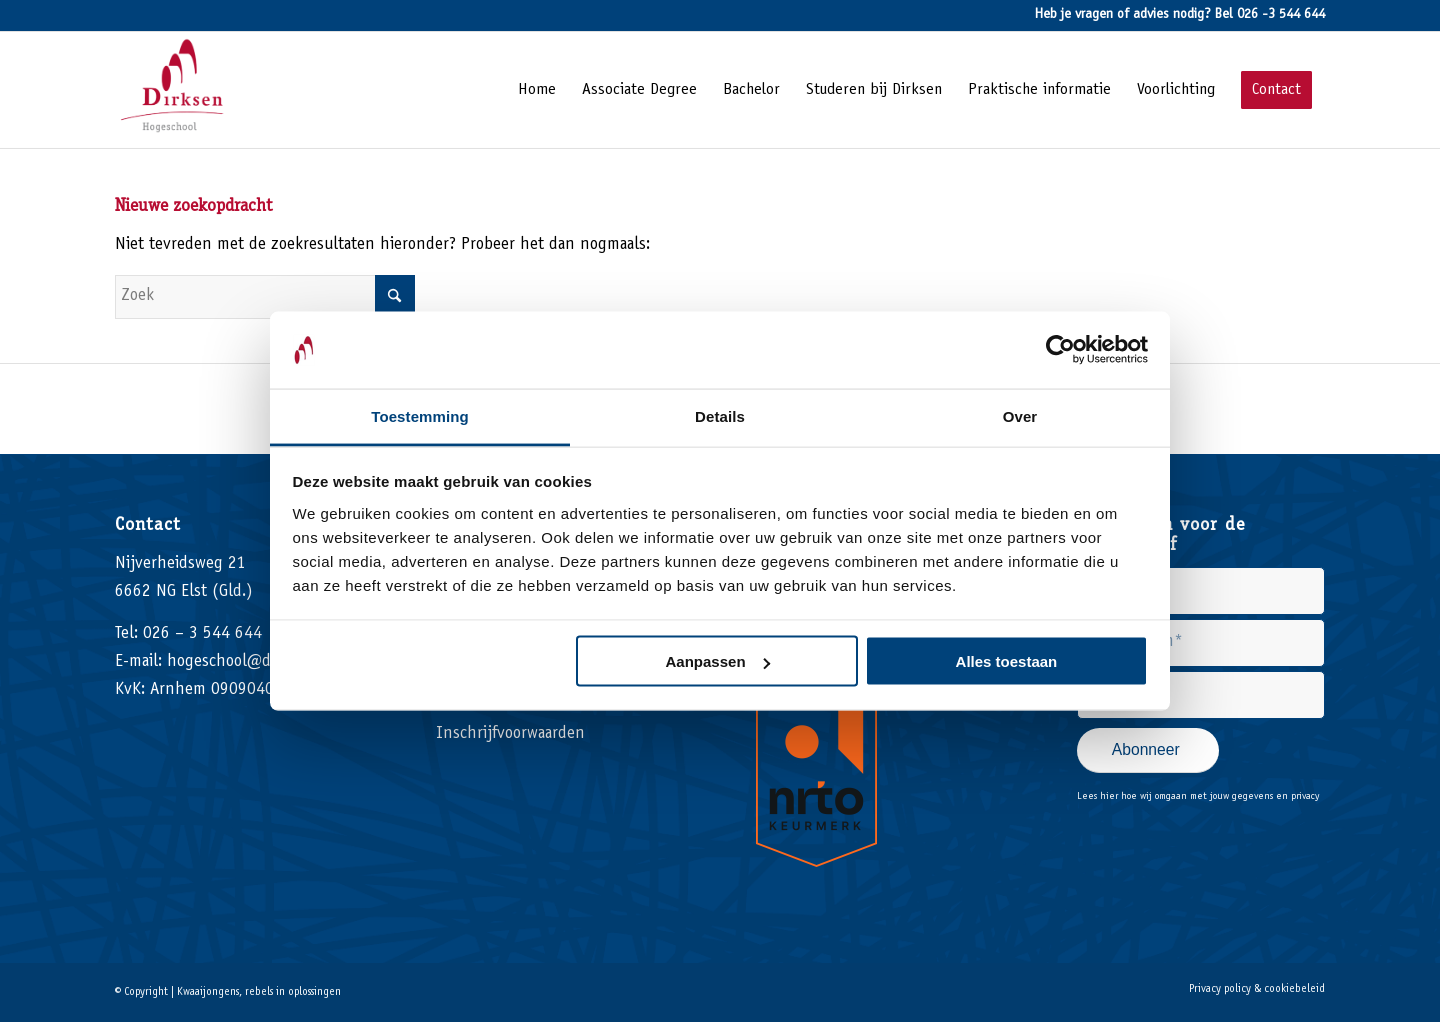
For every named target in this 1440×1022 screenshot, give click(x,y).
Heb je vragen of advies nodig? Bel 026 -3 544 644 (1180, 15)
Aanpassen (718, 661)
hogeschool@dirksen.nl (250, 662)
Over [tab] (1020, 415)
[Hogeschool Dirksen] (177, 90)
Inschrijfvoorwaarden (510, 734)
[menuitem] (537, 90)
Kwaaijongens (208, 992)
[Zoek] (265, 297)
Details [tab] (720, 415)
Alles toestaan (1007, 661)
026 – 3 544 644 (202, 634)
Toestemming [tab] (420, 415)
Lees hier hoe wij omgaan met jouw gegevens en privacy (1198, 797)
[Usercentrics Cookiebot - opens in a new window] (1060, 350)
